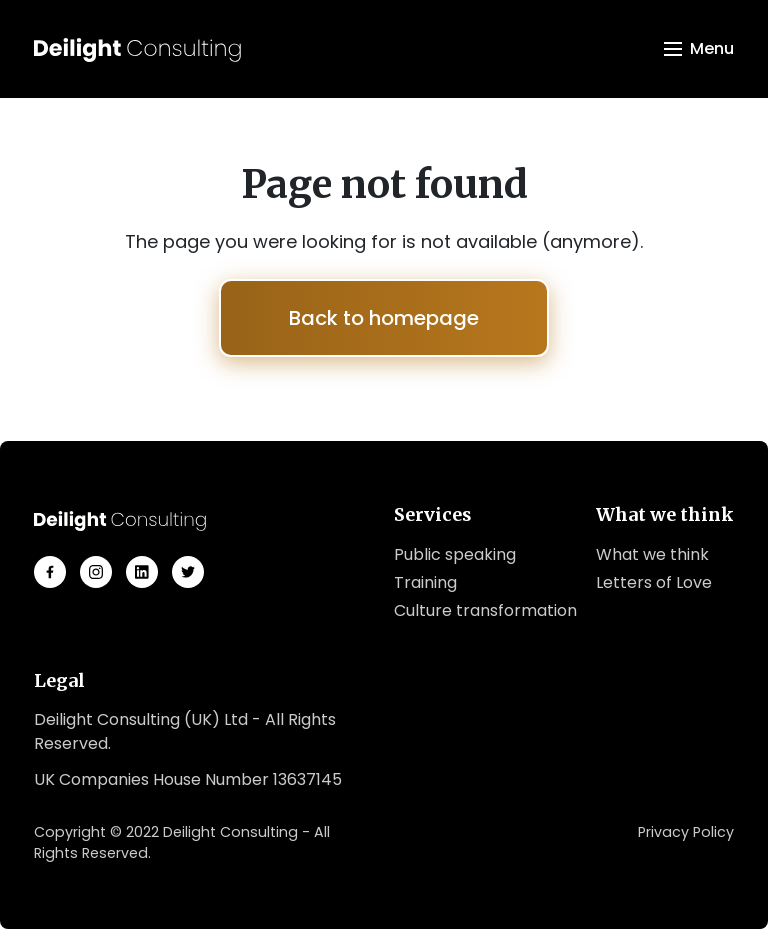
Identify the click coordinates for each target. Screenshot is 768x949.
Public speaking (455, 554)
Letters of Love (654, 582)
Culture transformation (485, 610)
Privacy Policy (686, 832)
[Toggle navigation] (699, 49)
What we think (652, 554)
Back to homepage (384, 318)
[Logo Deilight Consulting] (137, 49)
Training (425, 582)
